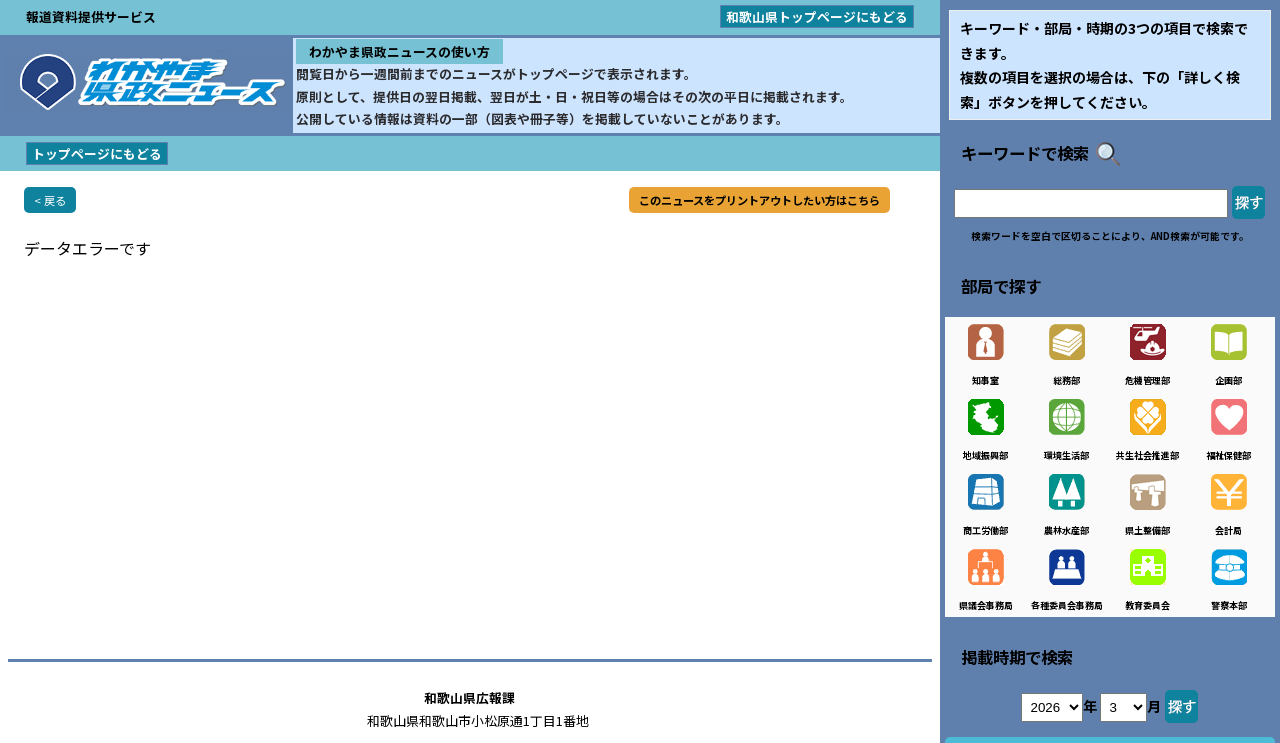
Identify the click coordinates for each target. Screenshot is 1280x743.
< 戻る (50, 200)
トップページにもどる (97, 153)
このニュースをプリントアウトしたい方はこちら (759, 200)
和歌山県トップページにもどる (817, 16)
